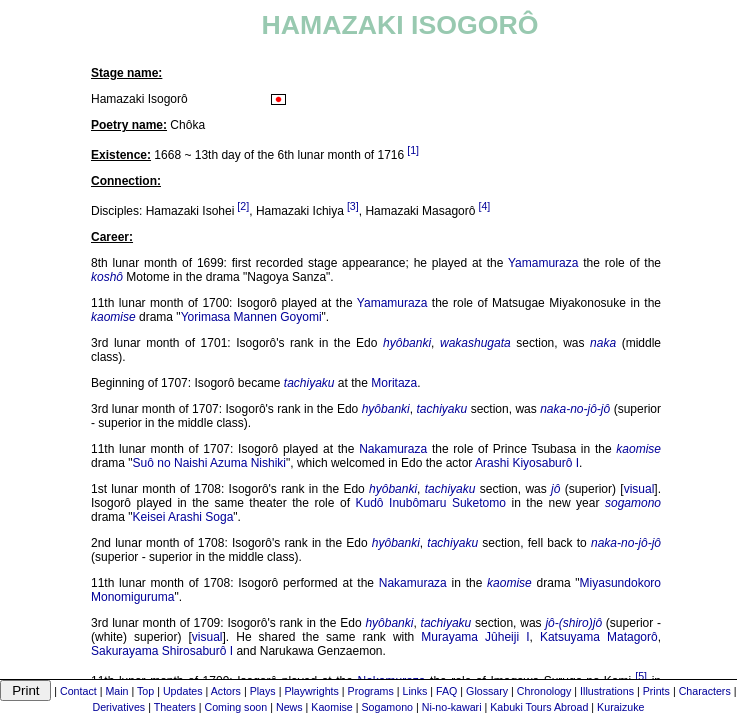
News (289, 707)
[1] (413, 150)
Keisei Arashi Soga (183, 517)
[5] (641, 676)
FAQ (446, 691)
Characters (705, 691)
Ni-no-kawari (452, 707)
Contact (78, 691)
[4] (484, 206)
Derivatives (118, 707)
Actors (226, 691)
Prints (656, 691)
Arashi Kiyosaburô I (527, 463)
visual (639, 489)
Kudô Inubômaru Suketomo (431, 503)
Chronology (544, 691)
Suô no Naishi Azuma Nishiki (209, 463)
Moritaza (394, 383)
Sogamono (387, 707)
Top (145, 691)
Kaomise (331, 707)
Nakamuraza (393, 449)
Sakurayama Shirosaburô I (162, 651)
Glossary (487, 691)
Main (116, 691)
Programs (371, 691)
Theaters (175, 707)
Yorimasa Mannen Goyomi (251, 317)
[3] (353, 206)
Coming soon (235, 707)
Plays (263, 691)
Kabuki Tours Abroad (539, 707)
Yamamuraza (543, 263)
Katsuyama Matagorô (599, 637)
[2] (243, 206)
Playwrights (311, 691)
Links (414, 691)
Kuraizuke (620, 707)
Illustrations (607, 691)
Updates (183, 691)
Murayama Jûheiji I (475, 637)
